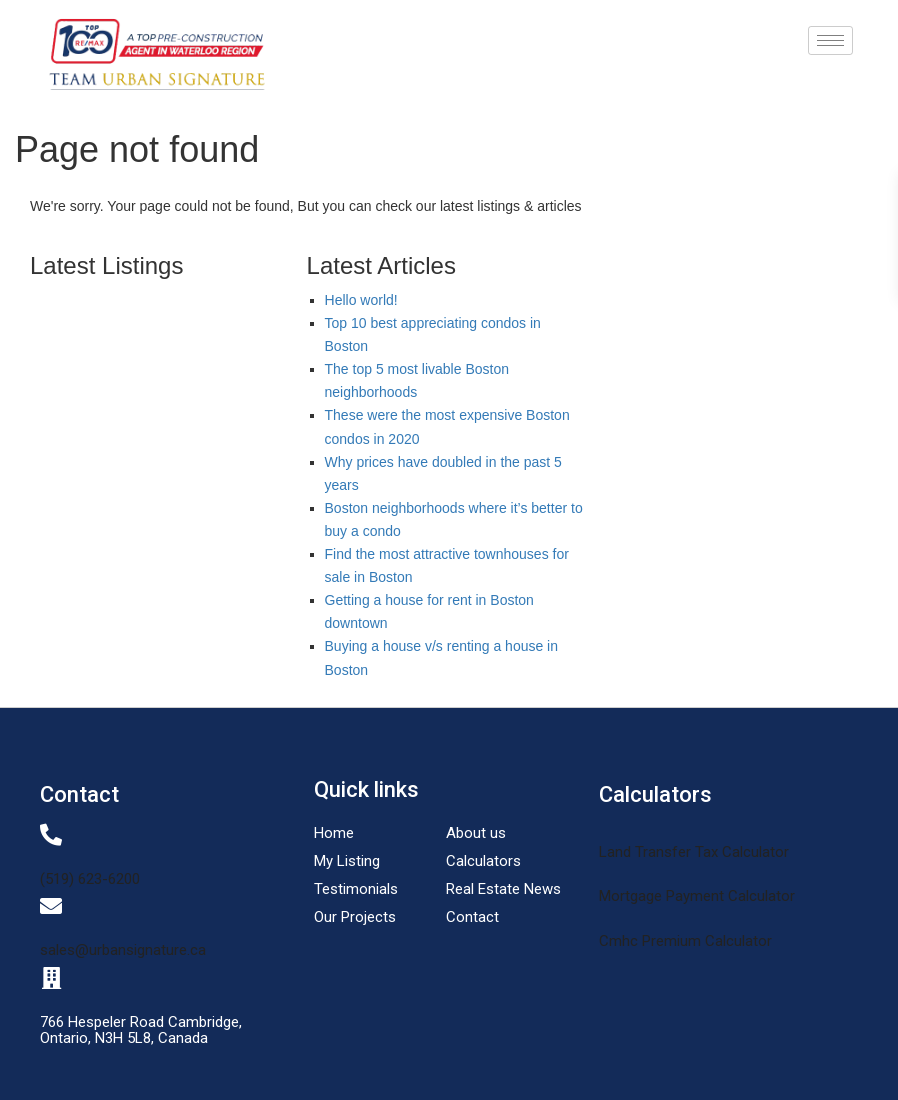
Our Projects (355, 917)
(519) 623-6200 (90, 879)
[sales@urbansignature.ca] (51, 906)
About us (476, 833)
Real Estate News (503, 889)
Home (334, 833)
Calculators (483, 861)
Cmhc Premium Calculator (685, 941)
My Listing (347, 861)
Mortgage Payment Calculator (697, 896)
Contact (472, 917)
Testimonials (356, 889)
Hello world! (361, 300)
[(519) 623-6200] (51, 835)
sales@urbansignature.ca (123, 950)
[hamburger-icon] (830, 40)
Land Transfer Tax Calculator (694, 852)
